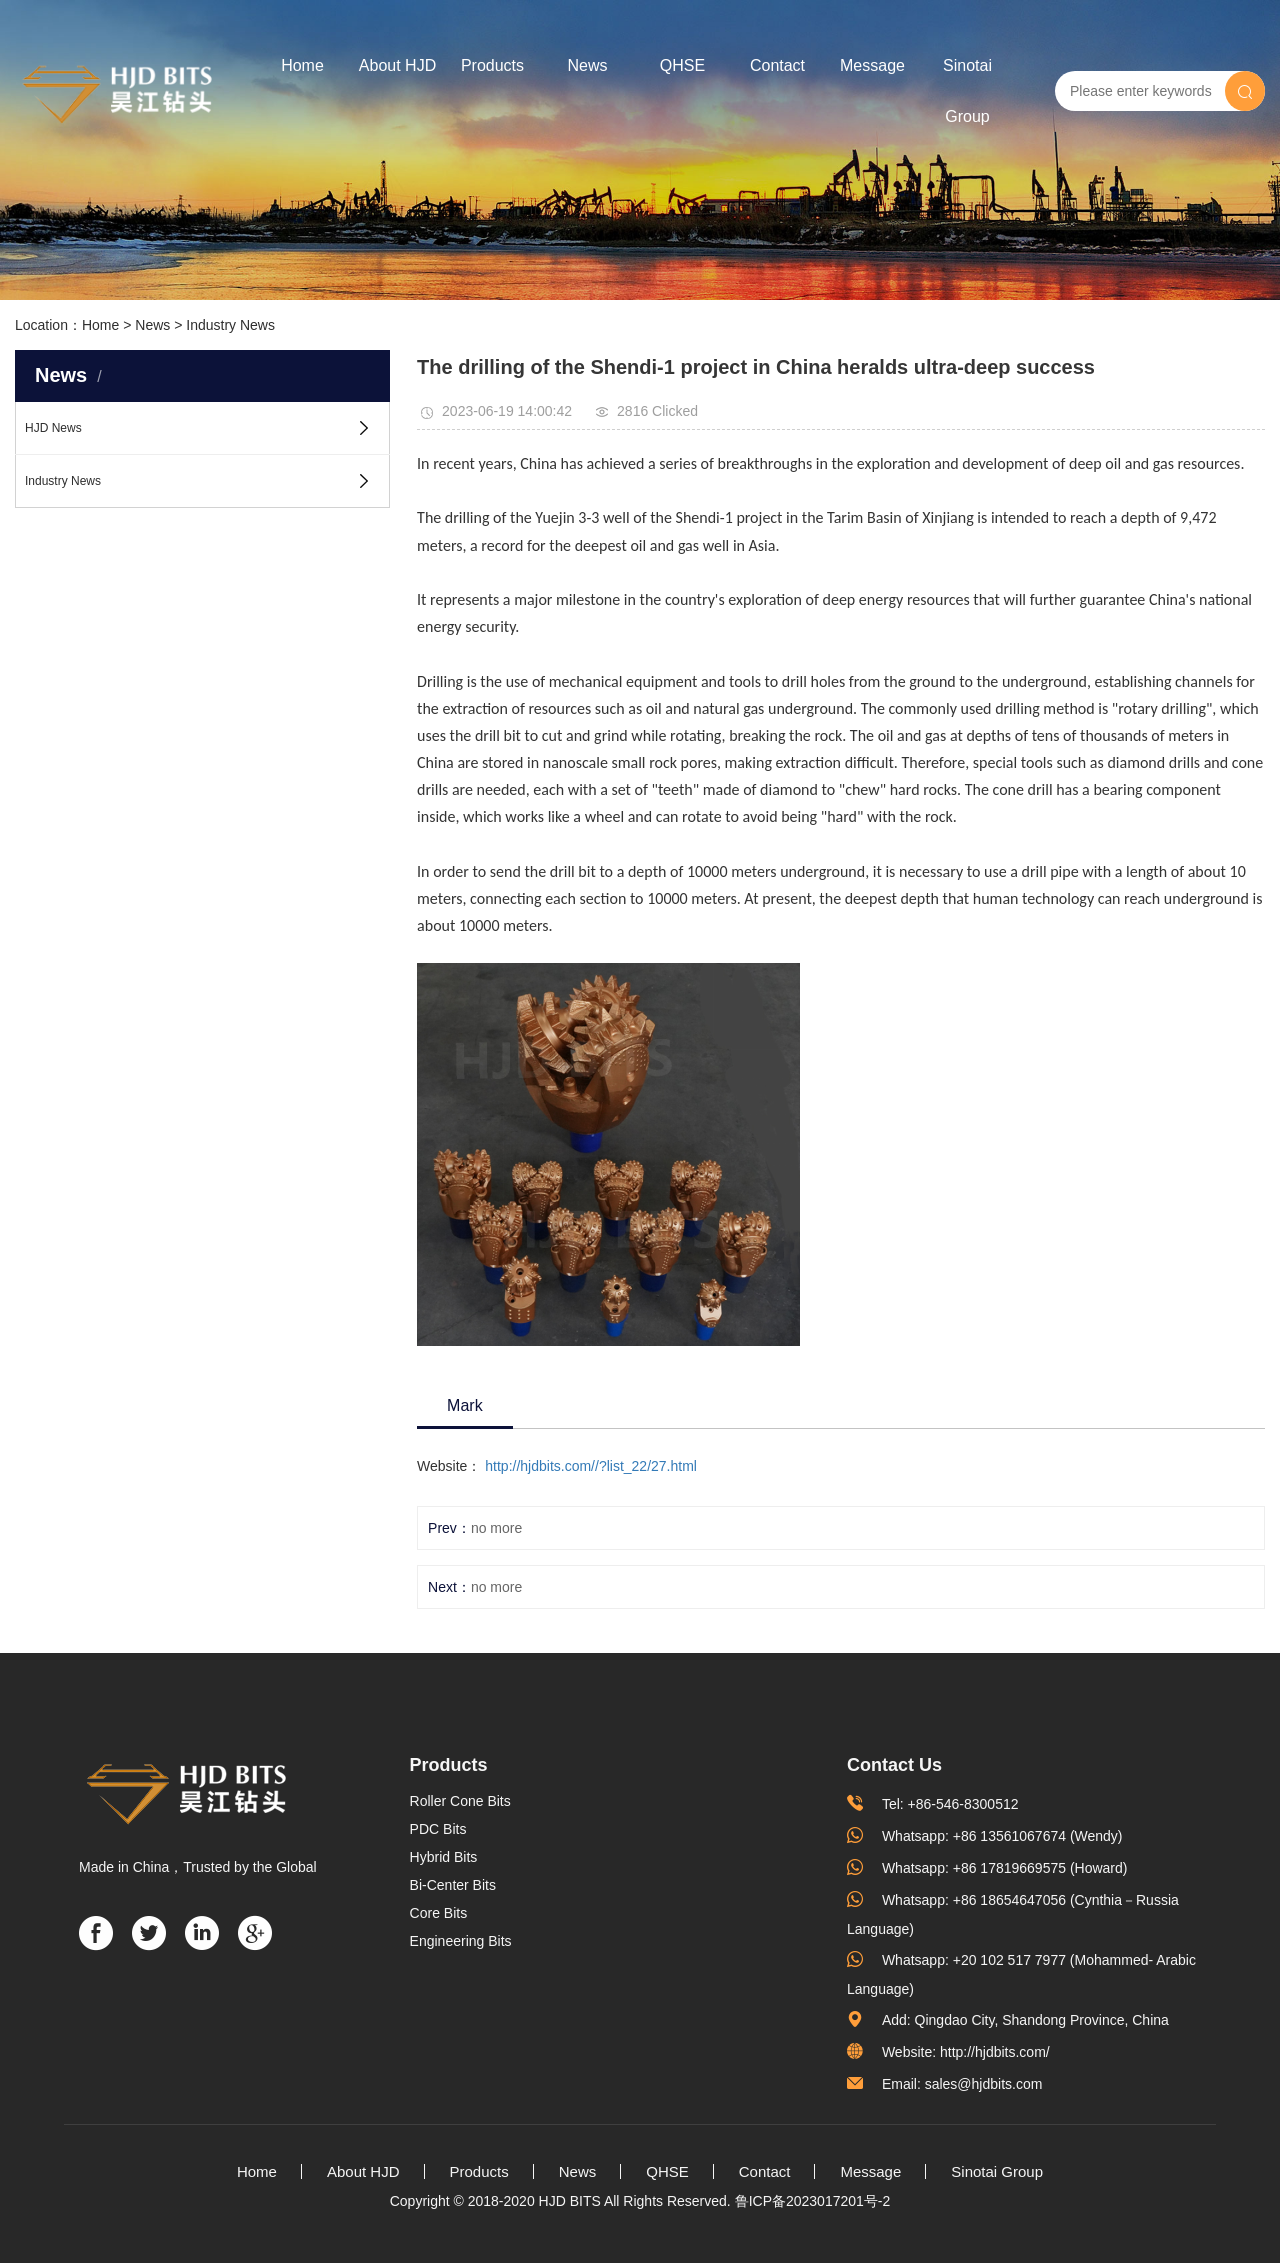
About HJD (397, 65)
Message (872, 65)
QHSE (682, 65)
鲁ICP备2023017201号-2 (813, 2201)
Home (302, 65)
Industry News (230, 325)
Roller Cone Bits (460, 1801)
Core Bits (439, 1913)
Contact (777, 65)
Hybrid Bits (444, 1857)
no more (496, 1528)
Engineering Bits (461, 1941)
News (587, 65)
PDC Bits (438, 1829)
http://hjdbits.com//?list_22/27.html (591, 1466)
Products (492, 65)
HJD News (53, 428)
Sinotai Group (967, 91)
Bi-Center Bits (453, 1885)
